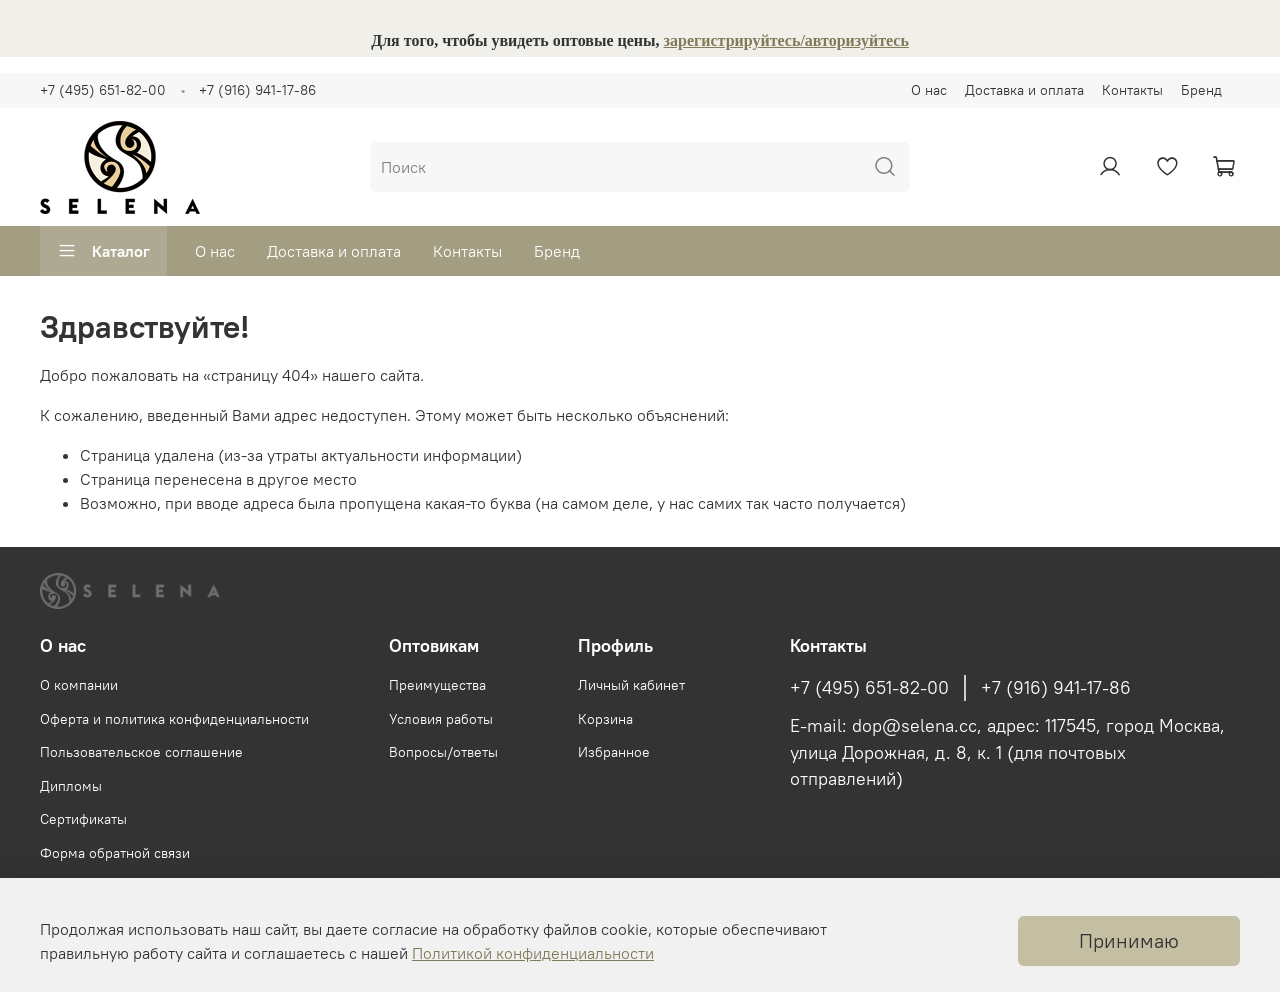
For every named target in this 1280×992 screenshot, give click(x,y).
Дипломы (71, 786)
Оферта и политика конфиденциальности (174, 719)
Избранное (614, 752)
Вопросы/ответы (443, 752)
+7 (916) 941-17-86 (257, 90)
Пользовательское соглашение (141, 752)
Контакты (1132, 90)
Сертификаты (83, 819)
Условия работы (441, 719)
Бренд (1201, 90)
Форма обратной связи (115, 853)
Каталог (103, 251)
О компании (79, 685)
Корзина (605, 719)
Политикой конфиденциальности (533, 953)
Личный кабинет (631, 685)
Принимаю (1129, 940)
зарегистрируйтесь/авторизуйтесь (786, 40)
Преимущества (437, 685)
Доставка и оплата (1024, 90)
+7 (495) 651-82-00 (103, 90)
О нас (929, 90)
